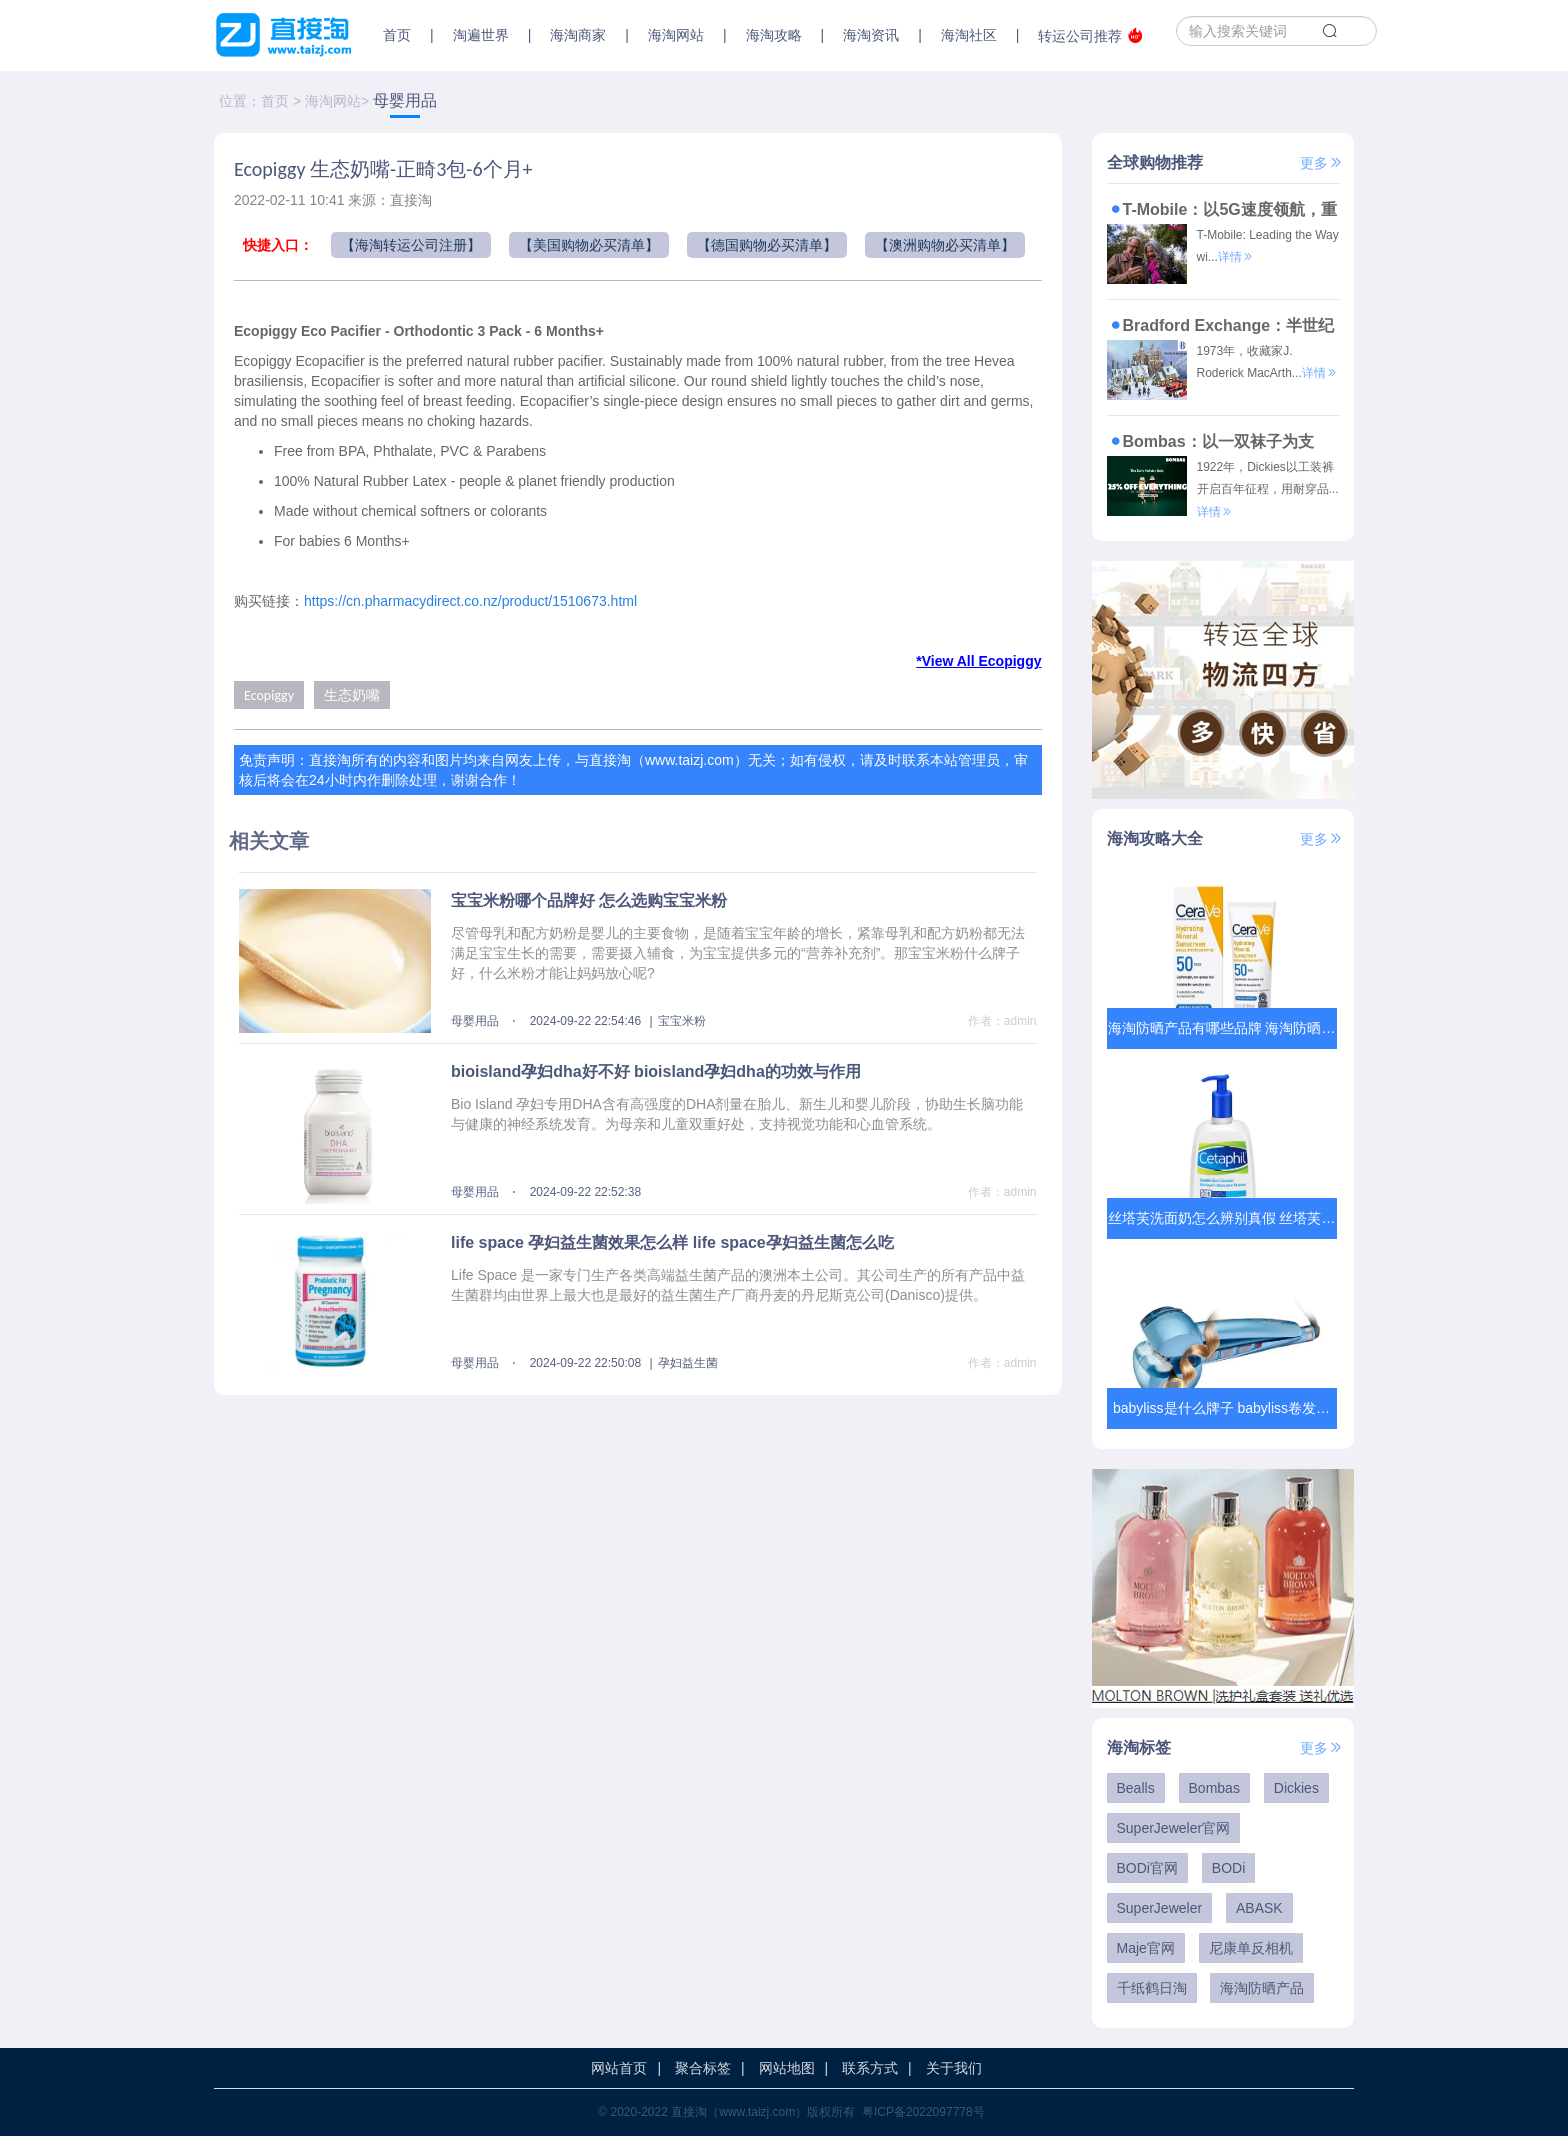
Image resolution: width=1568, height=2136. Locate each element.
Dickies (1296, 1788)
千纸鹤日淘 (1152, 1988)
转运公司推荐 (1090, 35)
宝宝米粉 (682, 1021)
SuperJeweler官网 (1174, 1828)
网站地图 (787, 2068)
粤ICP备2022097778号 (923, 2112)
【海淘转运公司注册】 (411, 245)
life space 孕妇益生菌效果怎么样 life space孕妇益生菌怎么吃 (672, 1242)
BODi (1228, 1868)
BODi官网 (1147, 1868)
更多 (1322, 163)
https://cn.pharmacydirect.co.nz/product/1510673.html (470, 601)
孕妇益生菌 (688, 1363)
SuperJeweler (1160, 1908)
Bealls (1136, 1788)
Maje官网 (1146, 1948)
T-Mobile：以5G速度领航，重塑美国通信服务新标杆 (1222, 209)
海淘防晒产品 (1262, 1988)
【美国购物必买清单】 (589, 245)
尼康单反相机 (1251, 1948)
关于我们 (954, 2068)
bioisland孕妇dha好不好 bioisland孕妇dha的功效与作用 (656, 1071)
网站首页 (619, 2068)
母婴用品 (405, 100)
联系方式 (870, 2068)
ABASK (1259, 1908)
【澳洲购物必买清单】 (945, 245)
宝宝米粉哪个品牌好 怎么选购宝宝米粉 (589, 900)
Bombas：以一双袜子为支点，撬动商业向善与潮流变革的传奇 (1219, 441)
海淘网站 (333, 101)
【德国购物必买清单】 (767, 245)
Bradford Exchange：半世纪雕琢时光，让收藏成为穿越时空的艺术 (1221, 325)
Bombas (1214, 1788)
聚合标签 (703, 2068)
